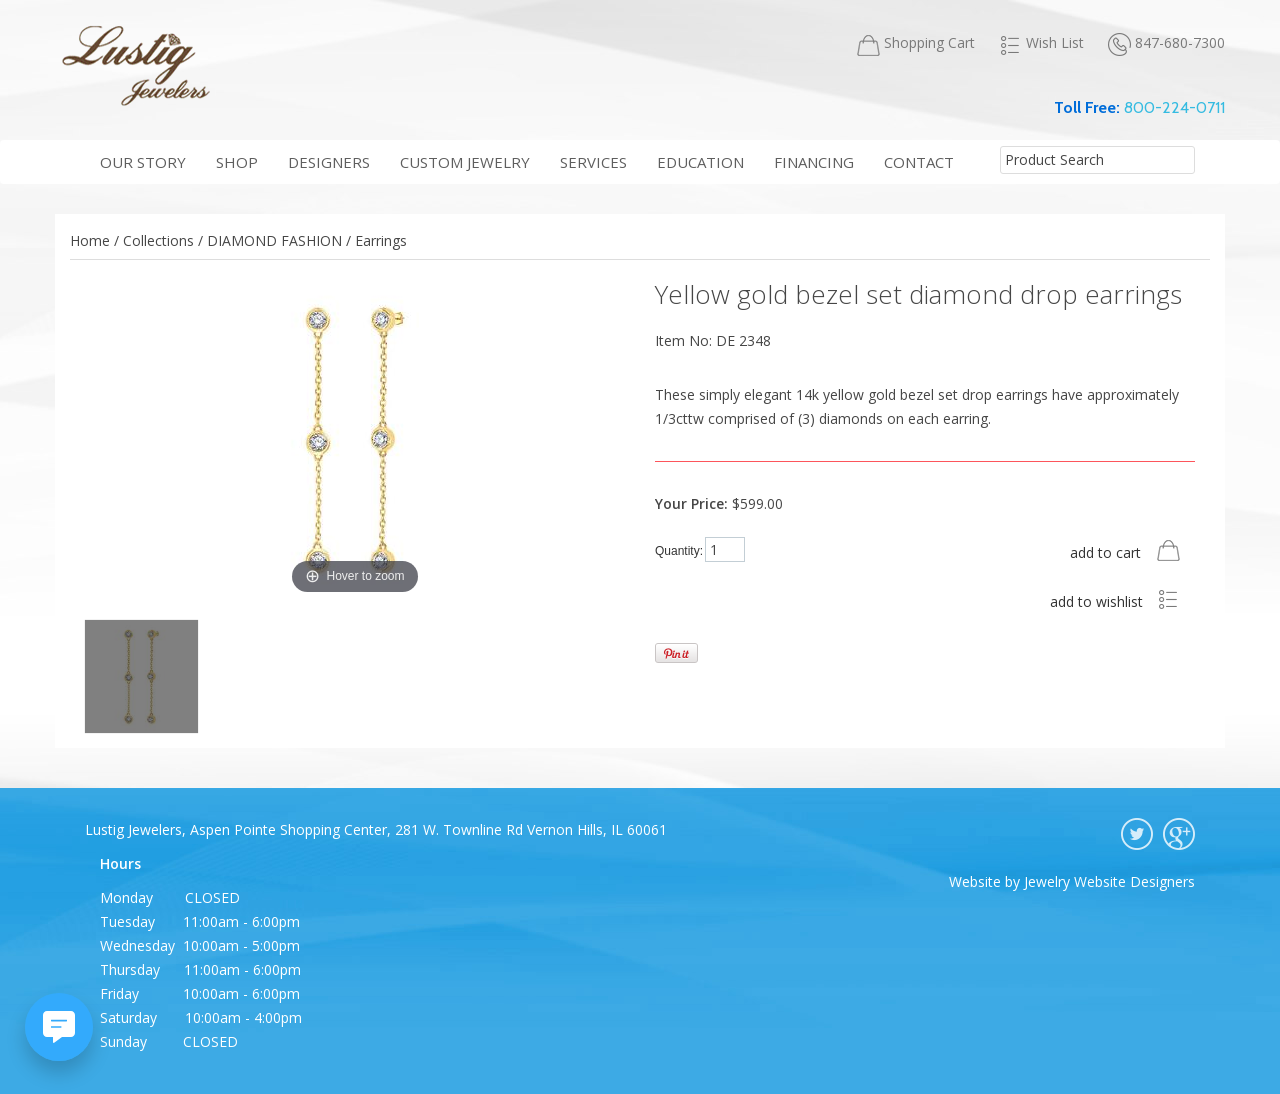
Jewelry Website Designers (1109, 881)
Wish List (1041, 43)
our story (143, 162)
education (700, 162)
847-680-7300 (1166, 43)
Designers (329, 162)
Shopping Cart (916, 43)
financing (814, 162)
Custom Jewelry (465, 162)
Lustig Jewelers (135, 65)
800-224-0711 (1174, 107)
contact (919, 162)
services (593, 162)
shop (237, 162)
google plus (1179, 834)
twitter (1137, 834)
